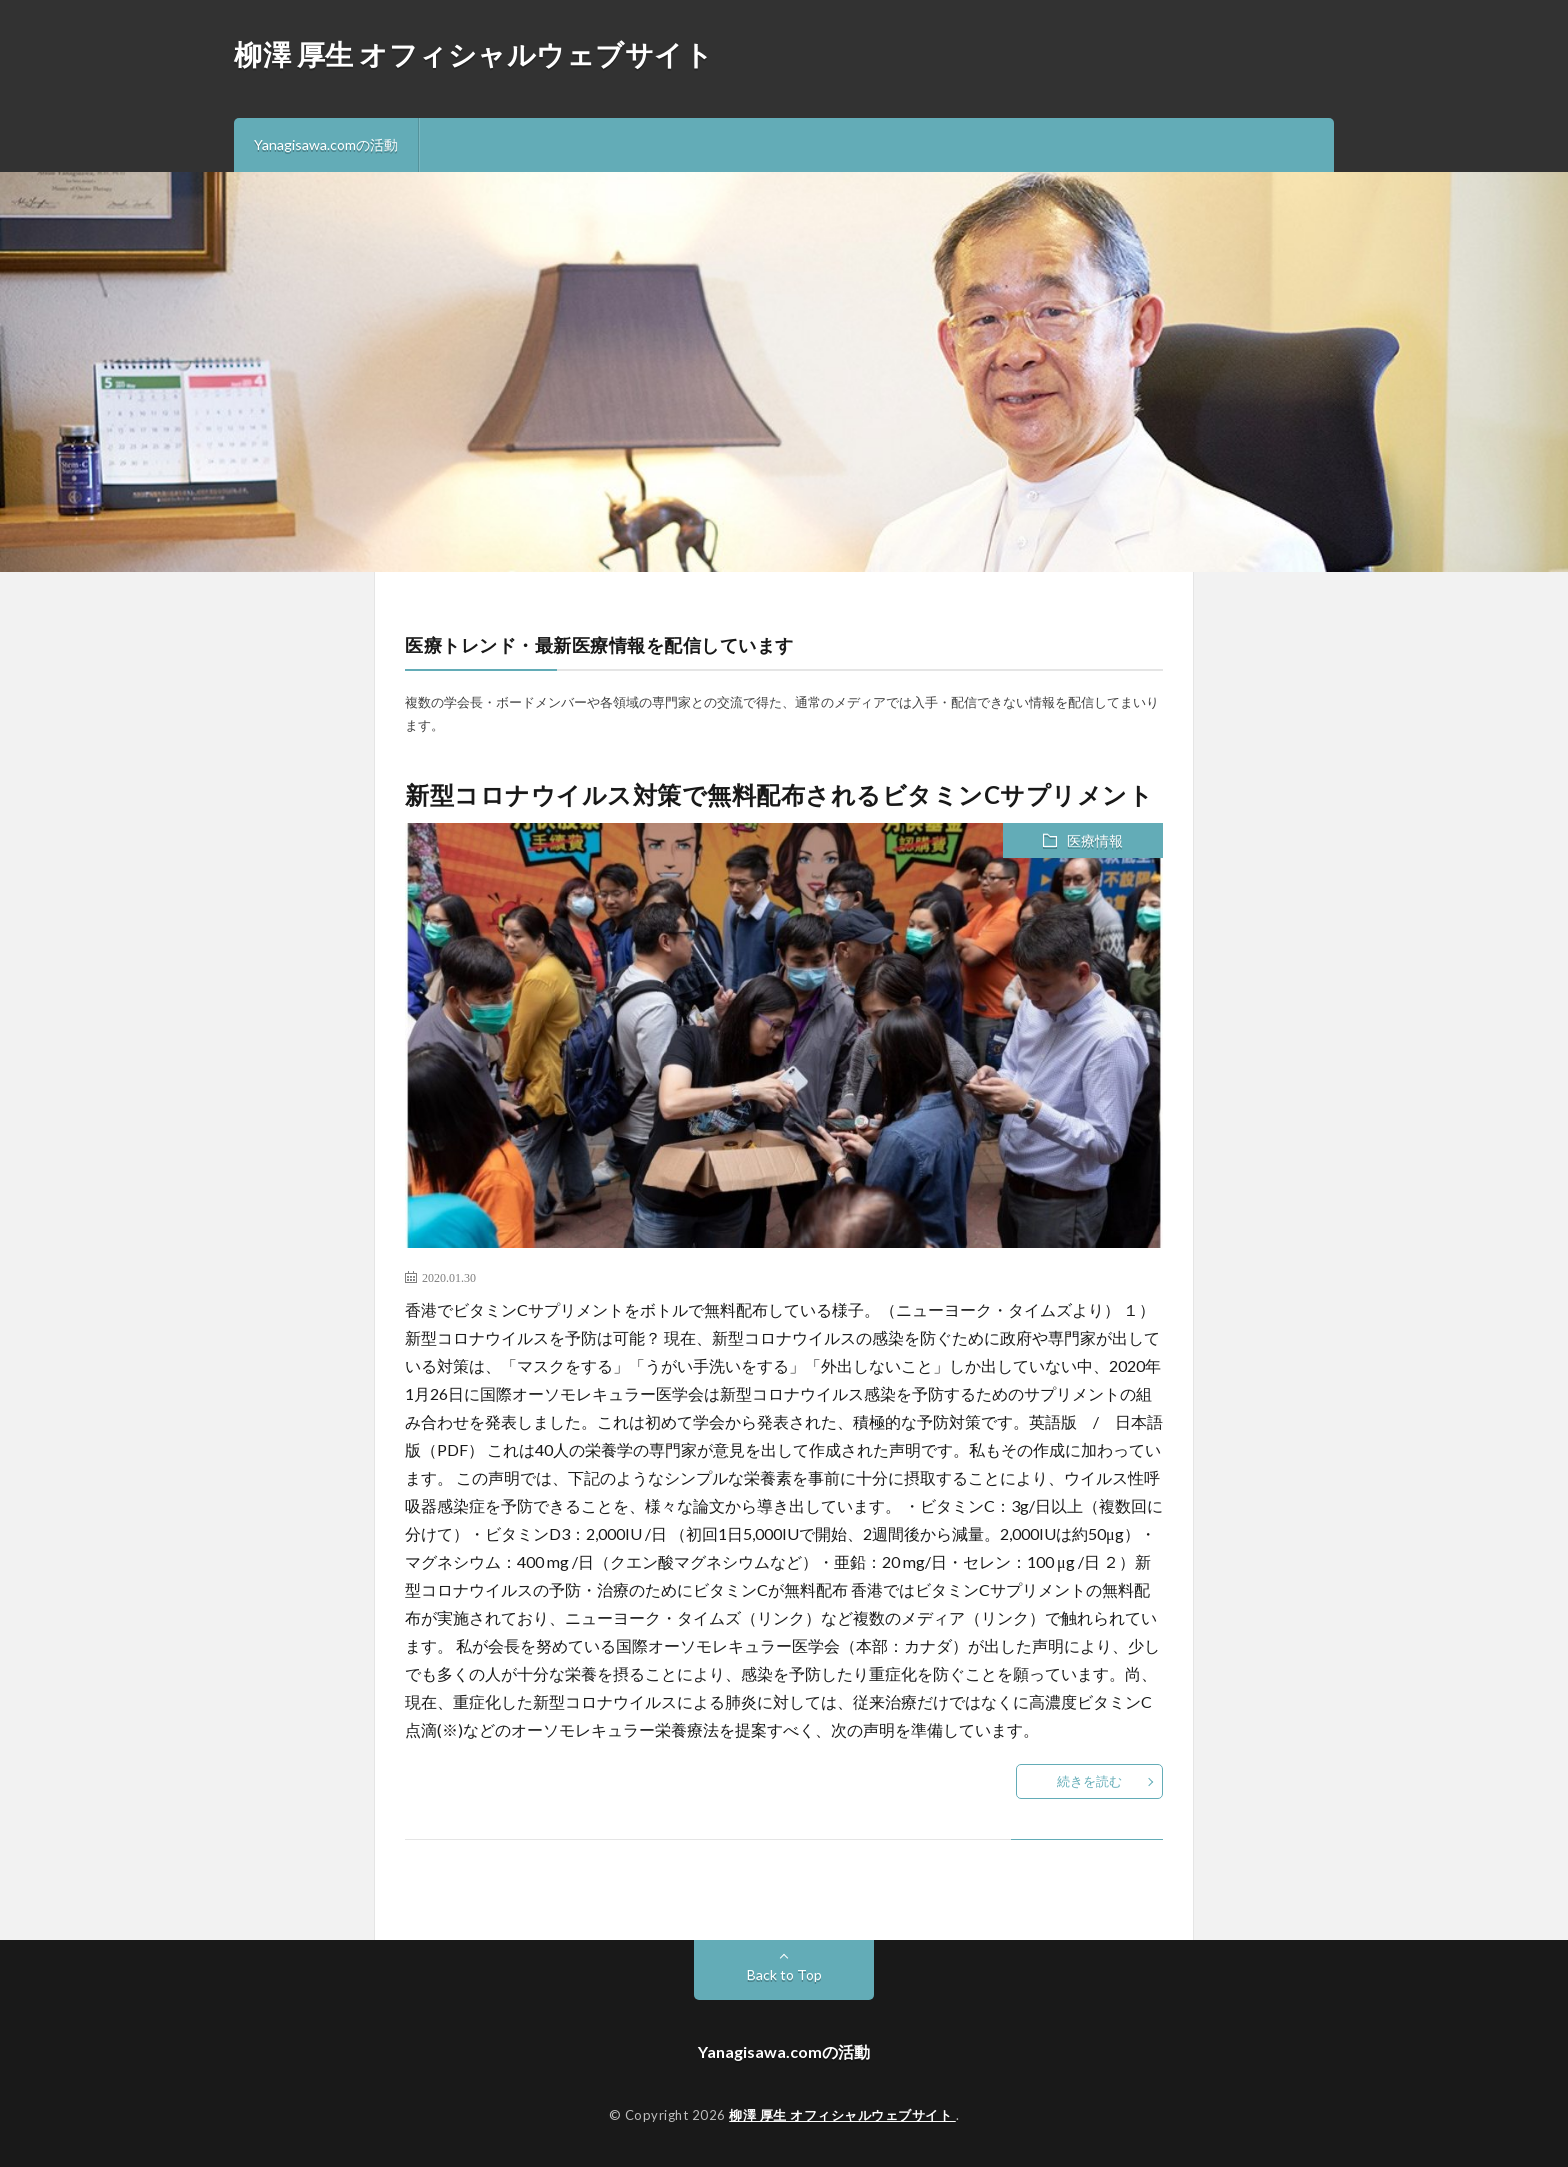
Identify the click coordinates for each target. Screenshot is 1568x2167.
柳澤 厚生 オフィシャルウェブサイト (473, 54)
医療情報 (1095, 840)
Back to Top (784, 1974)
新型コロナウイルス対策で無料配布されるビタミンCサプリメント (779, 794)
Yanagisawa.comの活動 (326, 144)
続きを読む (1089, 1781)
